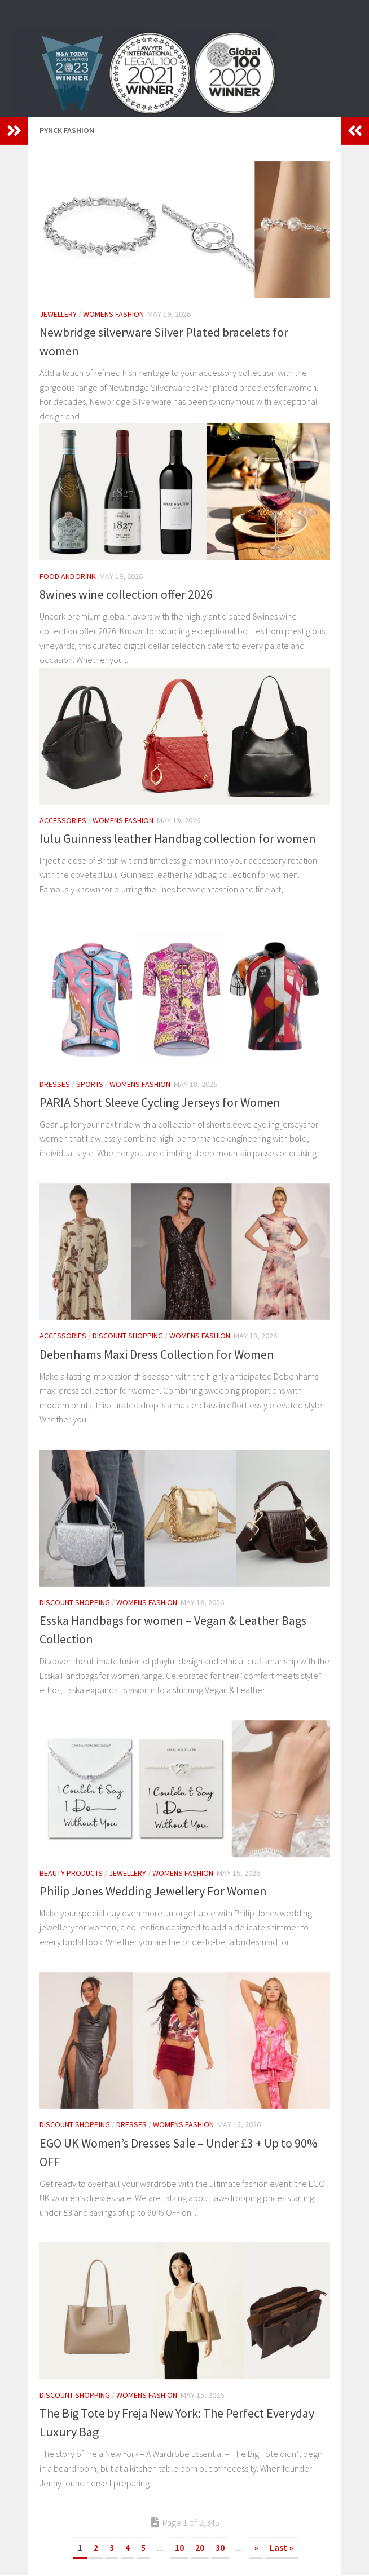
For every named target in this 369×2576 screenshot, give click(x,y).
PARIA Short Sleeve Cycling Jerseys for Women (159, 1102)
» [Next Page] (256, 2547)
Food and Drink (67, 576)
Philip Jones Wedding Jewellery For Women (153, 1891)
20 (199, 2547)
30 (220, 2547)
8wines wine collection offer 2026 (126, 594)
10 (179, 2547)
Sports (89, 1084)
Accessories (62, 820)
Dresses (54, 1084)
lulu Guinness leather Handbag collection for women (177, 838)
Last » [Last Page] (281, 2547)
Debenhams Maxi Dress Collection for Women (156, 1354)
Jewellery (58, 314)
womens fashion (113, 314)
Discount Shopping (128, 1336)
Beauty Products (71, 1873)
